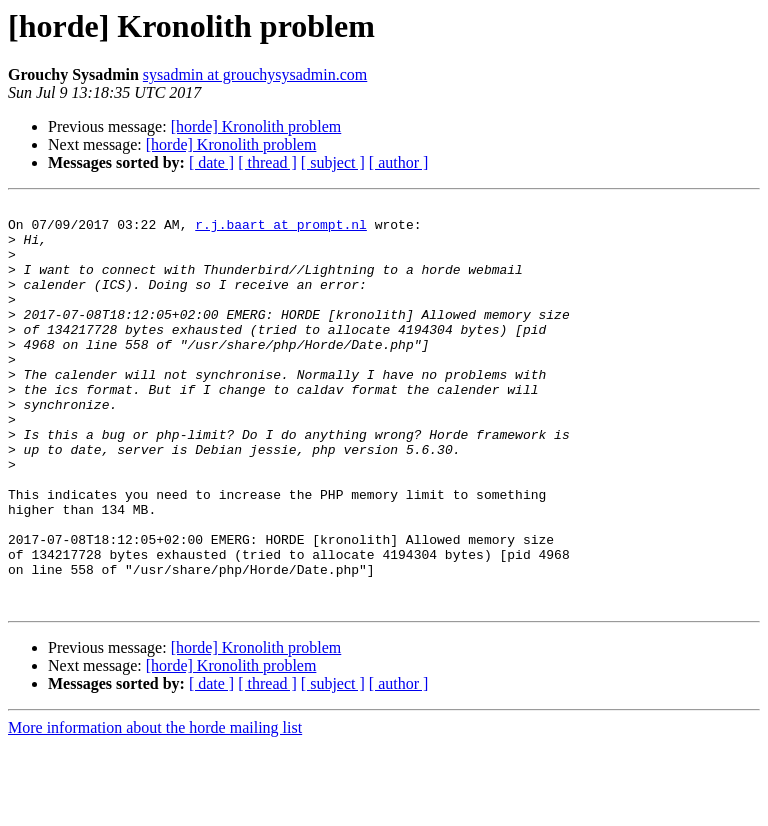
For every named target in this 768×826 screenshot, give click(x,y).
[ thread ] (267, 162)
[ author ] (399, 162)
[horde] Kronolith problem (256, 126)
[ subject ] (333, 162)
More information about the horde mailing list (155, 808)
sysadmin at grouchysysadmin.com (255, 74)
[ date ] (211, 162)
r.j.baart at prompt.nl (281, 230)
